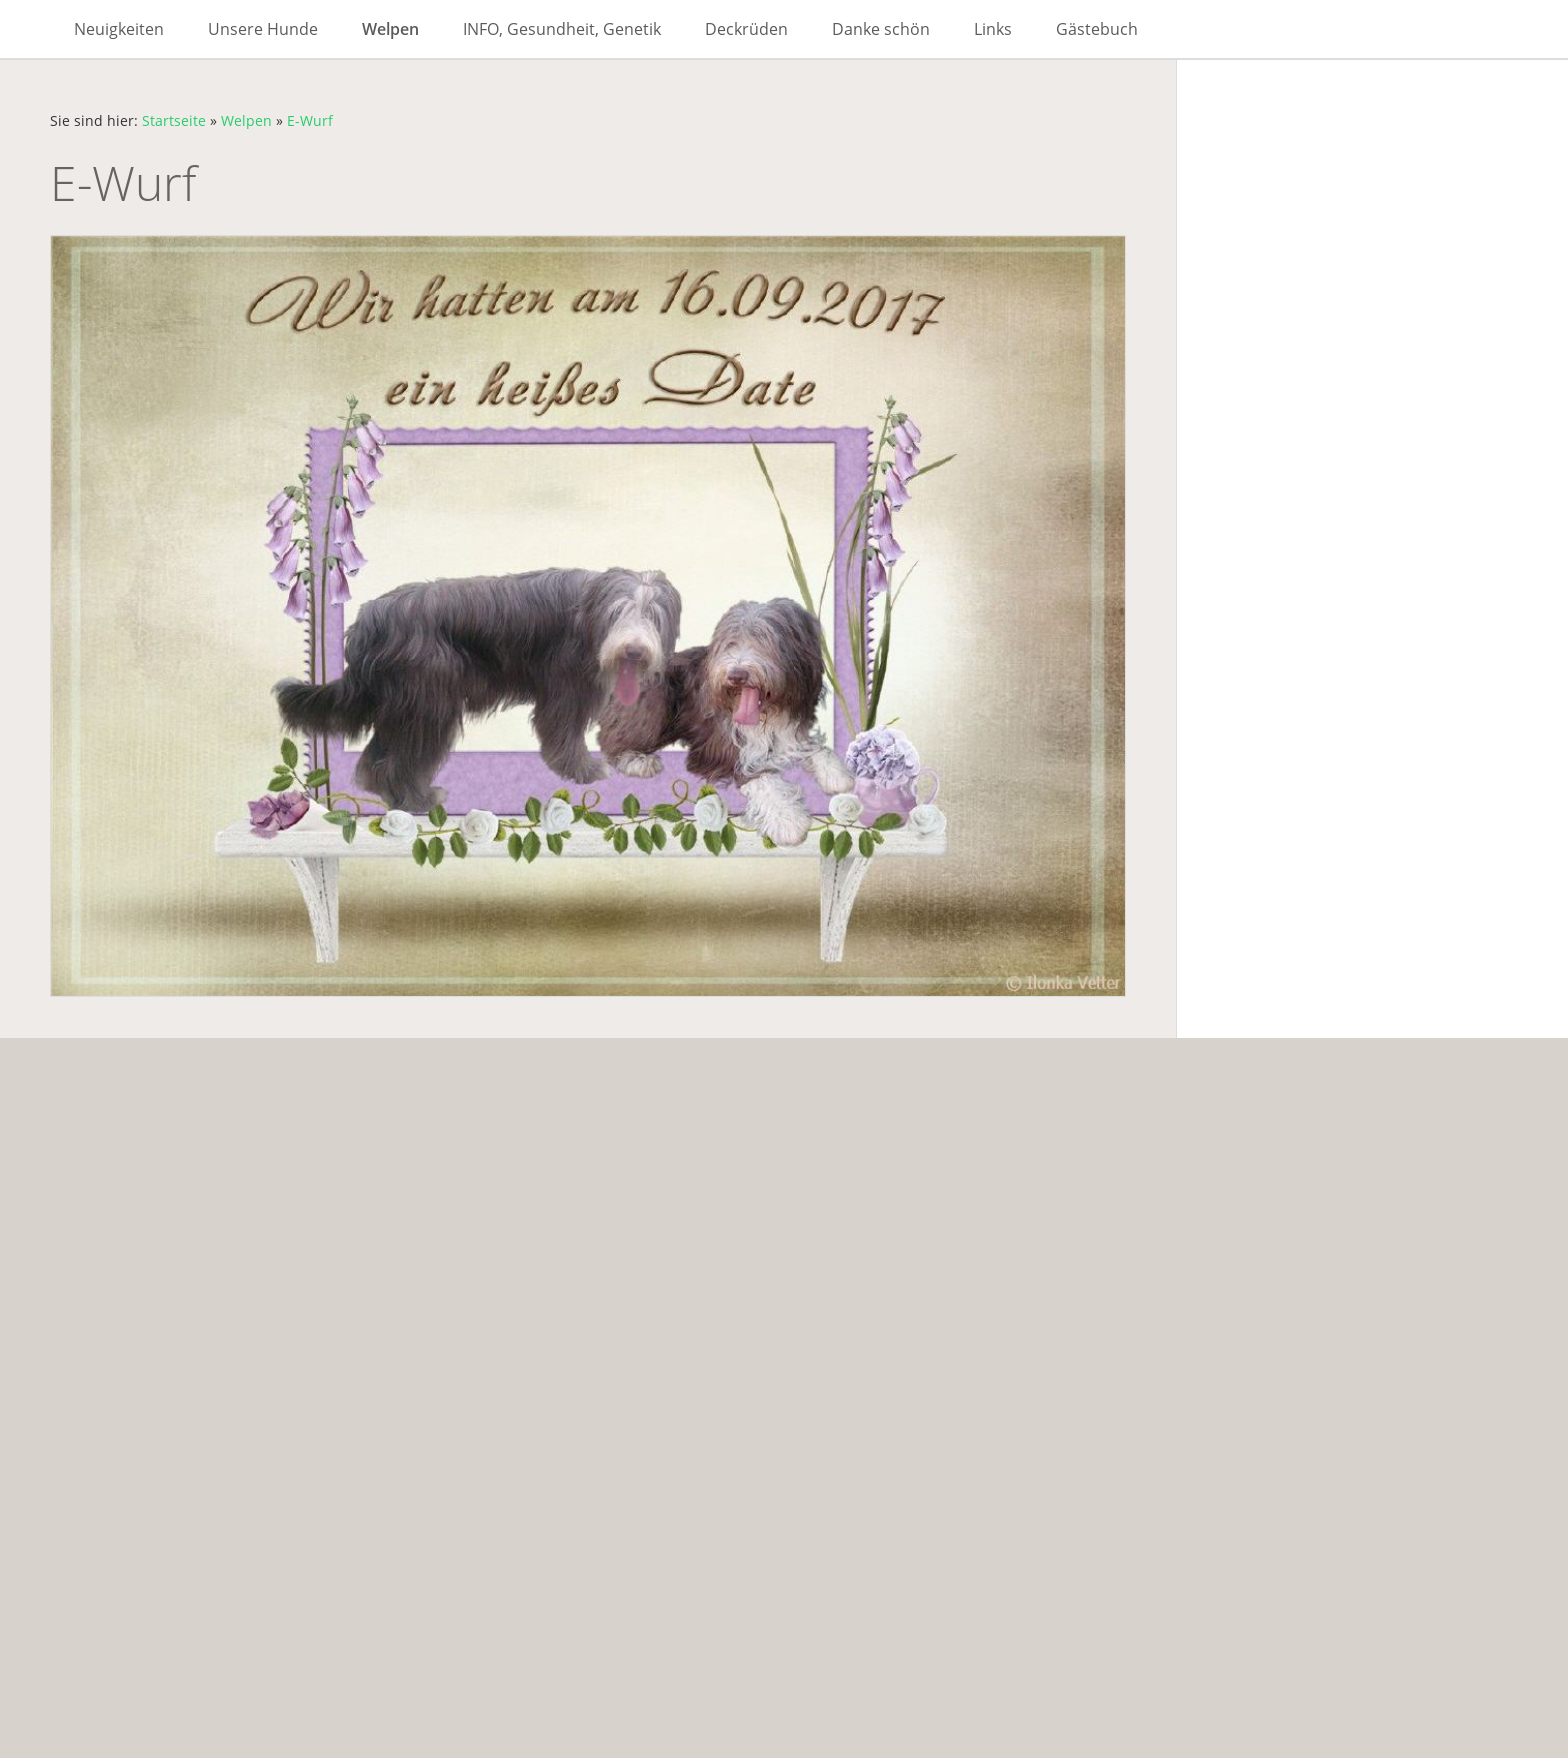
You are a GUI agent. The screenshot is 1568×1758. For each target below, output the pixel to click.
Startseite (174, 120)
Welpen (246, 120)
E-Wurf (310, 120)
